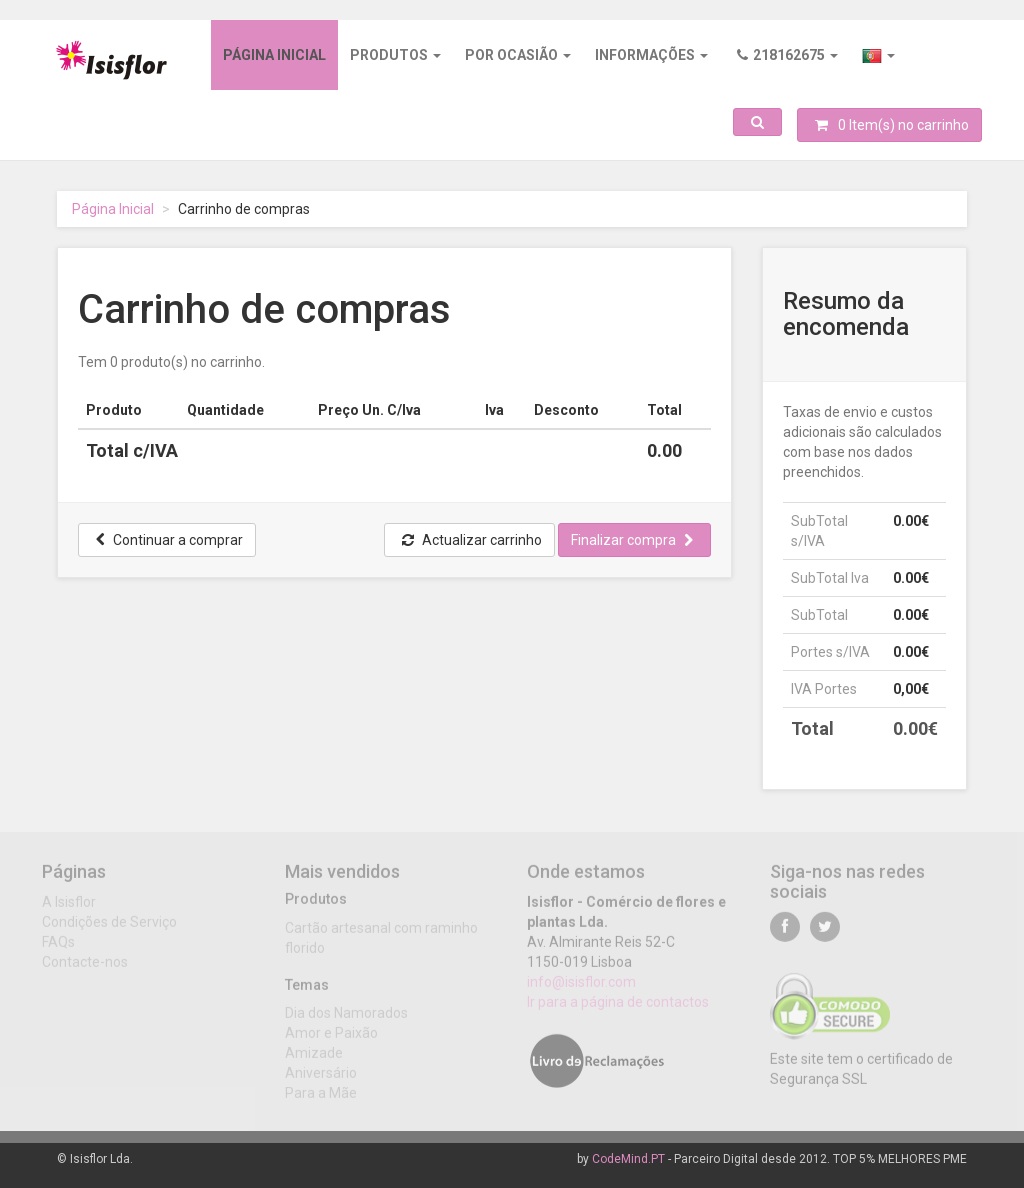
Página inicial (274, 55)
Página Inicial (113, 209)
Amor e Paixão (331, 1040)
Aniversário (321, 1080)
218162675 (787, 55)
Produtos (395, 55)
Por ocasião (518, 55)
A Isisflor (69, 909)
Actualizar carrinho (472, 540)
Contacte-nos (85, 969)
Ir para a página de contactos (618, 1009)
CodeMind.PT (628, 1159)
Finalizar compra (632, 540)
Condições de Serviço (109, 929)
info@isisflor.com (581, 989)
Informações (651, 55)
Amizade (314, 1060)
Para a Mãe (321, 1100)
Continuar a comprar (169, 540)
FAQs (58, 949)
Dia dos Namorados (346, 1020)
